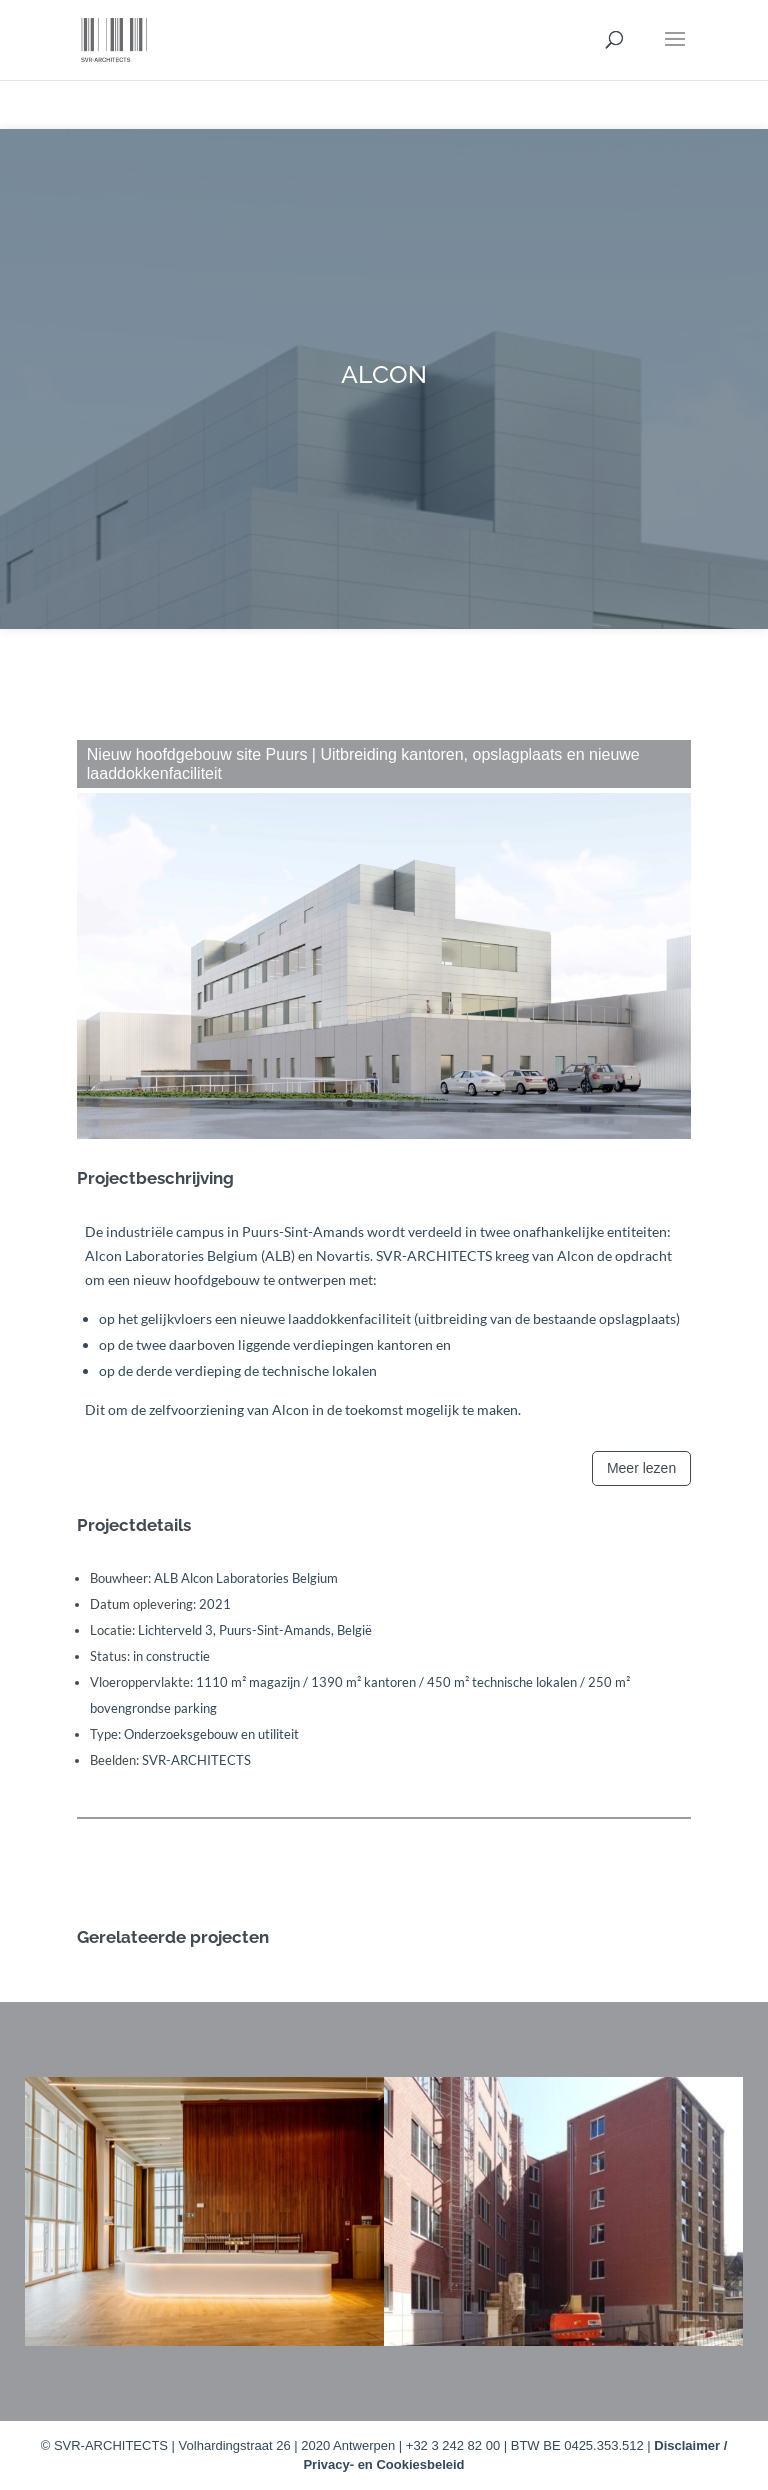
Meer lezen (641, 1468)
